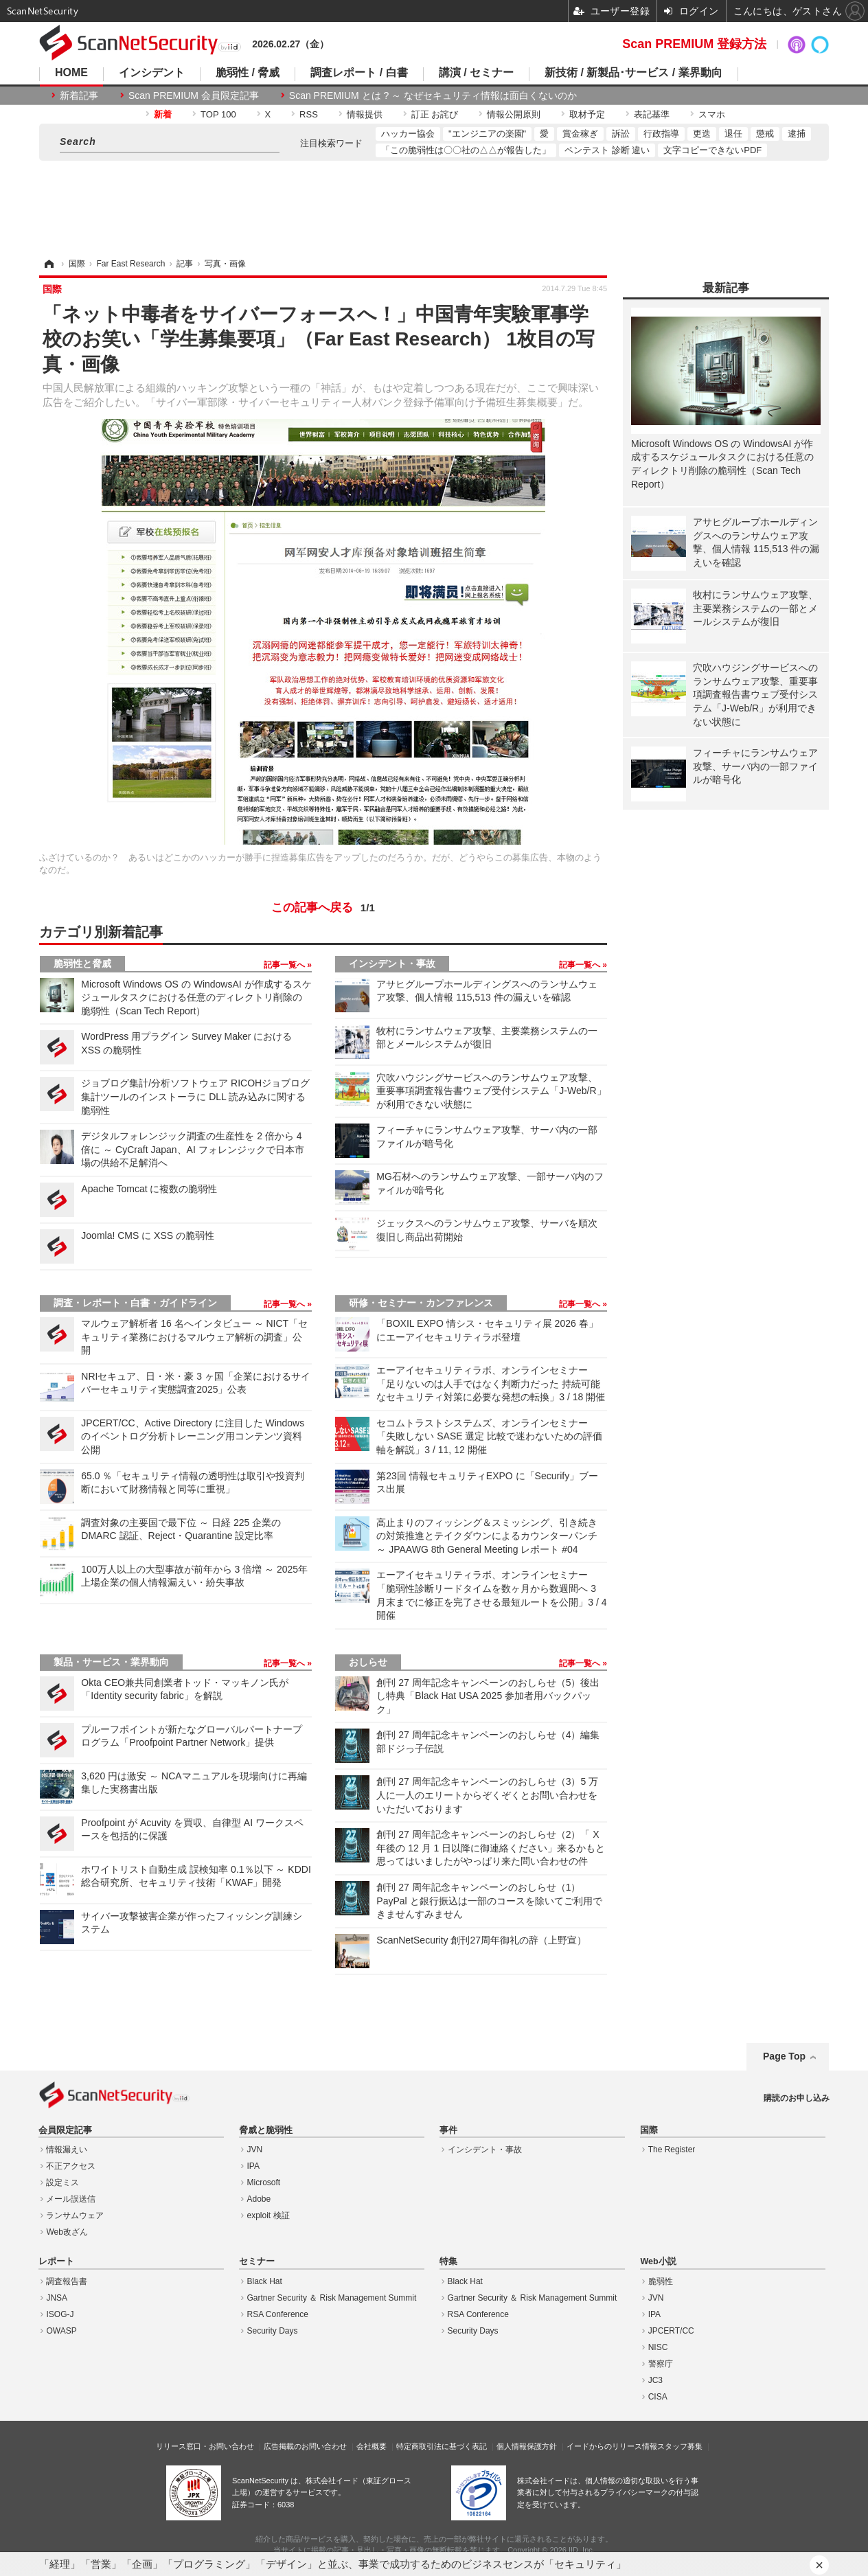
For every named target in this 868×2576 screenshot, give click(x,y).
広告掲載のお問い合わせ (305, 2446)
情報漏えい (66, 2149)
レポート (56, 2261)
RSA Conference (277, 2314)
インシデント (152, 72)
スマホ (711, 114)
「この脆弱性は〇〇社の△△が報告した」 (466, 150)
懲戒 (765, 133)
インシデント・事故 (392, 963)
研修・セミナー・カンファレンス (421, 1302)
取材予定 (587, 114)
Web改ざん (66, 2232)
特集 (448, 2261)
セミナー (257, 2261)
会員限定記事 (65, 2130)
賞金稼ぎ (580, 133)
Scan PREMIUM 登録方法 (694, 44)
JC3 (655, 2380)
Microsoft (264, 2182)
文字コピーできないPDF (712, 150)
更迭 (702, 133)
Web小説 (658, 2261)
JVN (255, 2149)
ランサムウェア (75, 2215)
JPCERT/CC (671, 2331)
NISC (658, 2347)
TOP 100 (218, 114)
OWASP (61, 2331)
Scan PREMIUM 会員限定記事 (193, 95)
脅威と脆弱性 (266, 2130)
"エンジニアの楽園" (487, 133)
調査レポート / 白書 (358, 72)
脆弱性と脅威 (82, 963)
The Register (672, 2149)
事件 (448, 2130)
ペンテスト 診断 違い (607, 150)
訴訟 (621, 133)
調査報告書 (66, 2281)
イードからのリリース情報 (612, 2446)
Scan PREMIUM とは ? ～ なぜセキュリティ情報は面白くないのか (433, 95)
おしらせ (368, 1661)
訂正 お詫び (435, 114)
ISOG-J (59, 2314)
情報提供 (364, 114)
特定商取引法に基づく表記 (441, 2446)
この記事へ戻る (323, 908)
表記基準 (652, 114)
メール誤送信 (70, 2199)
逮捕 (797, 133)
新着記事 (79, 95)
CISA (657, 2397)
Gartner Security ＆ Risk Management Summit (332, 2298)
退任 (733, 133)
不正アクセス (70, 2166)
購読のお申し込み (797, 2098)
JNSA (56, 2298)
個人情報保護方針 (526, 2446)
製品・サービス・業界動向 (111, 1661)
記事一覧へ (285, 965)
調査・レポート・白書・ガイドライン (135, 1302)
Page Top (784, 2056)
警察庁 (660, 2364)
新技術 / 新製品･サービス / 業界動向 (633, 72)
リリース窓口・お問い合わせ (205, 2446)
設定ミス (62, 2182)
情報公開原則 (513, 114)
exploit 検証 (268, 2215)
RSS (308, 114)
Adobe (259, 2199)
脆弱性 (660, 2281)
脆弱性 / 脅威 (247, 72)
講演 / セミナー (476, 72)
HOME (71, 72)
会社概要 (371, 2446)
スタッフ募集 (680, 2446)
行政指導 (661, 133)
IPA (253, 2166)
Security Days (272, 2331)
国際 (649, 2130)
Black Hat (264, 2281)
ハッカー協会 (408, 133)
